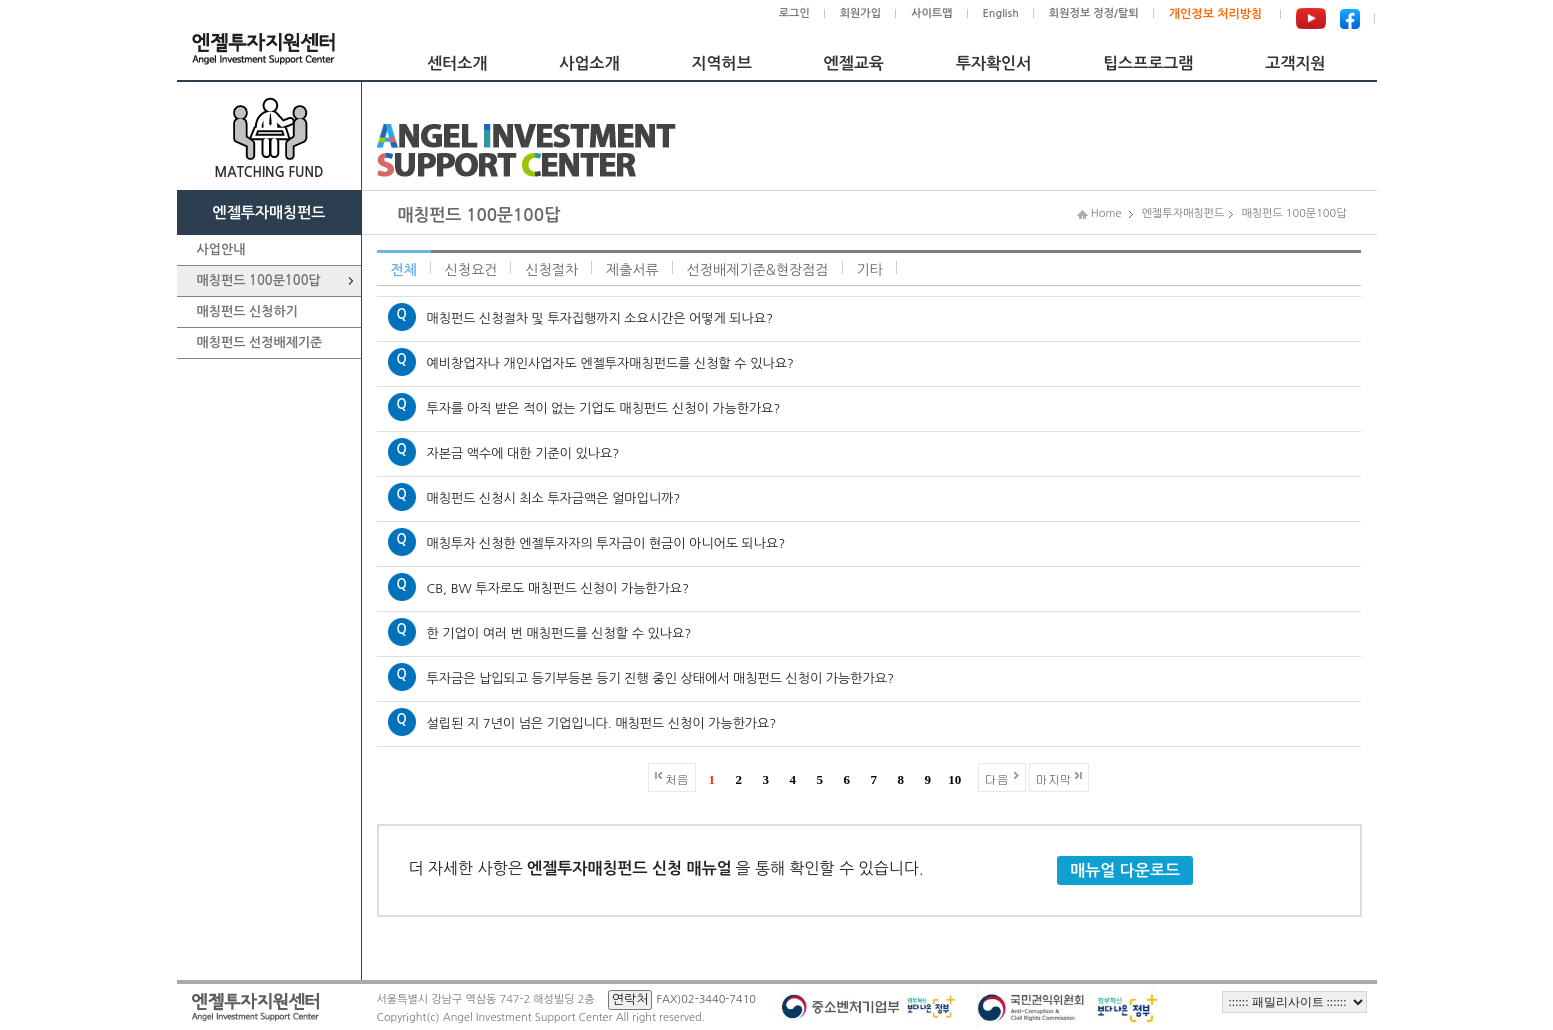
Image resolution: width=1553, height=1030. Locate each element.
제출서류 (632, 270)
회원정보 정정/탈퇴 (1094, 13)
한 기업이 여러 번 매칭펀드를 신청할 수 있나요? (559, 633)
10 (954, 779)
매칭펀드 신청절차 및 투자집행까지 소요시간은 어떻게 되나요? (600, 318)
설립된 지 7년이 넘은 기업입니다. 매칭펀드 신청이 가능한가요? (602, 723)
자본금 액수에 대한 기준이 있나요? (523, 453)
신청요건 (471, 270)
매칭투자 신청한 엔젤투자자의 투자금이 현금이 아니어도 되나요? (606, 543)
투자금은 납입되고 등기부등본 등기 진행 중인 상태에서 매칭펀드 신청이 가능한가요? (661, 678)
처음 (677, 778)
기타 (870, 270)
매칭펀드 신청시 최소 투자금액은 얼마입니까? (554, 498)
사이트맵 (931, 13)
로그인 (794, 13)
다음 (997, 778)
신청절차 (551, 270)
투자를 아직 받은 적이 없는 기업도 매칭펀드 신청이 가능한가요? (604, 408)
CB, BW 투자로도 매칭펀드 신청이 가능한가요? (558, 588)
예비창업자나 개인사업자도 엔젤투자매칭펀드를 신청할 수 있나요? (610, 363)
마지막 (1054, 778)
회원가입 (860, 13)
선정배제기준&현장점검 (758, 270)
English (1001, 13)
